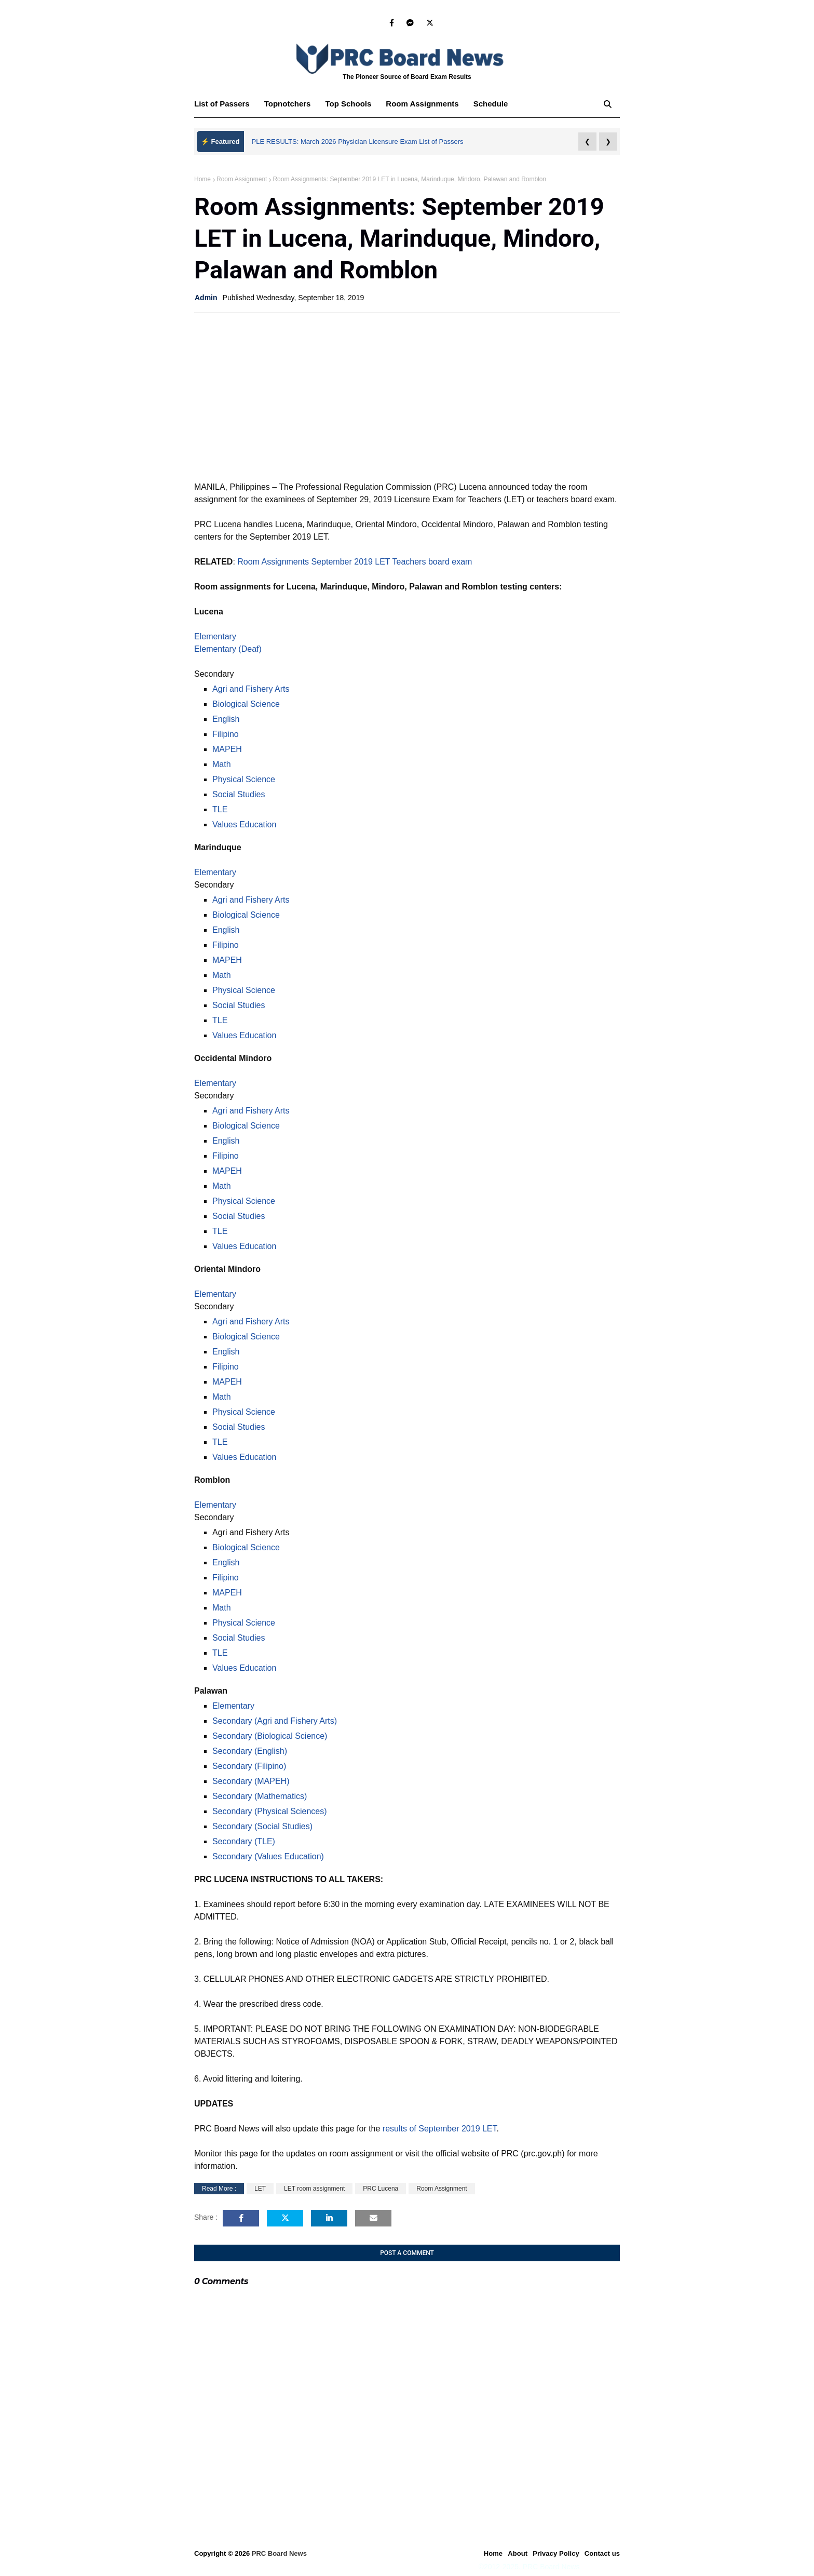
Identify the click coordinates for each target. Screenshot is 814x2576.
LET (260, 2188)
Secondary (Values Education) (268, 1856)
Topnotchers (287, 103)
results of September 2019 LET (440, 2128)
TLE (219, 809)
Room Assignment (241, 179)
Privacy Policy (556, 2553)
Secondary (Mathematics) (259, 1796)
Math (221, 764)
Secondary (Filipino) (249, 1766)
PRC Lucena (380, 2188)
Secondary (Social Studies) (262, 1826)
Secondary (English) (249, 1751)
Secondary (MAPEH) (251, 1781)
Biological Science (246, 704)
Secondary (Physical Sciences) (269, 1811)
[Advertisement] (407, 395)
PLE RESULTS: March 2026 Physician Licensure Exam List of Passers (358, 141)
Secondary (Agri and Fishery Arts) (274, 1720)
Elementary (215, 636)
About (517, 2553)
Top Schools (348, 103)
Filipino (225, 734)
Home (202, 179)
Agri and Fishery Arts (251, 689)
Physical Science (243, 779)
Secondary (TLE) (243, 1841)
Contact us (602, 2553)
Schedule (490, 103)
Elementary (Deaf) (228, 649)
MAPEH (227, 749)
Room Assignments (422, 103)
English (225, 719)
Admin (206, 297)
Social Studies (238, 794)
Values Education (244, 824)
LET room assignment (314, 2188)
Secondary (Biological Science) (269, 1736)
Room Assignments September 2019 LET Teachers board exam (354, 561)
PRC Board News (279, 2553)
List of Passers (222, 103)
